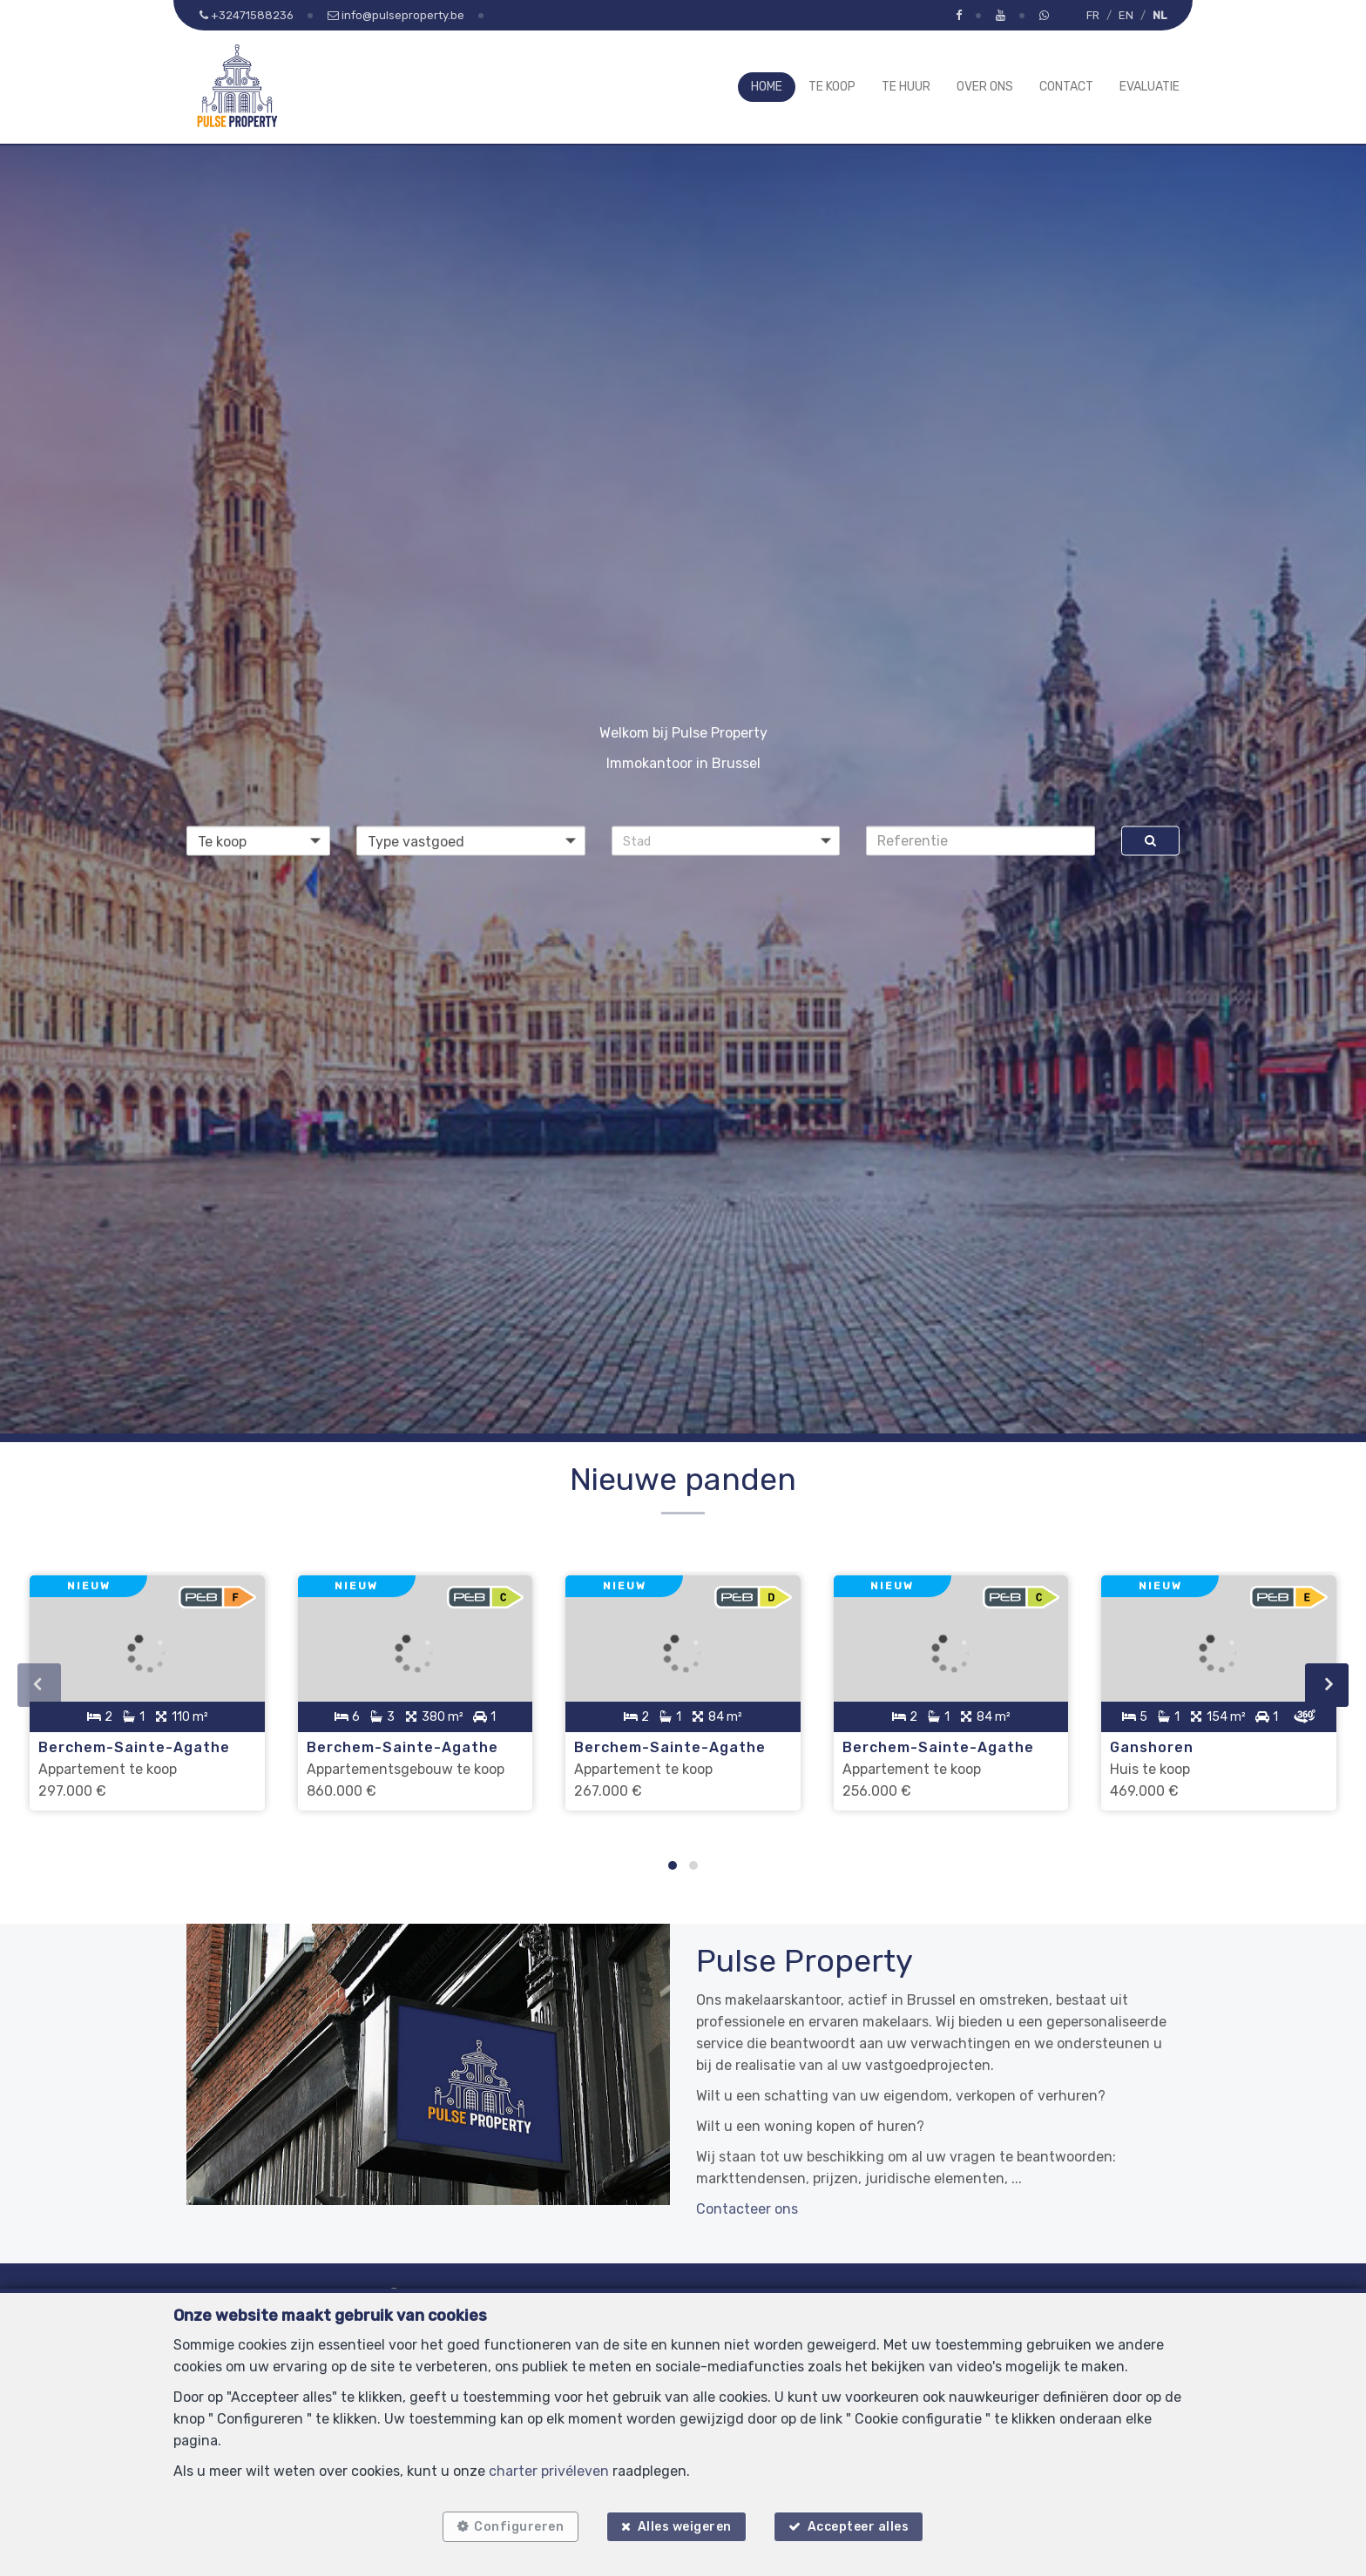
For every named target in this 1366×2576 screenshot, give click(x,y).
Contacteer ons (747, 2205)
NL (1160, 15)
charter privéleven (549, 2469)
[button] (726, 840)
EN (1126, 15)
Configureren (517, 2526)
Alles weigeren (685, 2526)
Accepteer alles (860, 2526)
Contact (1066, 86)
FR (1092, 15)
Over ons (985, 86)
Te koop (831, 86)
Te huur (906, 86)
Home (766, 86)
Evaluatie (1149, 86)
